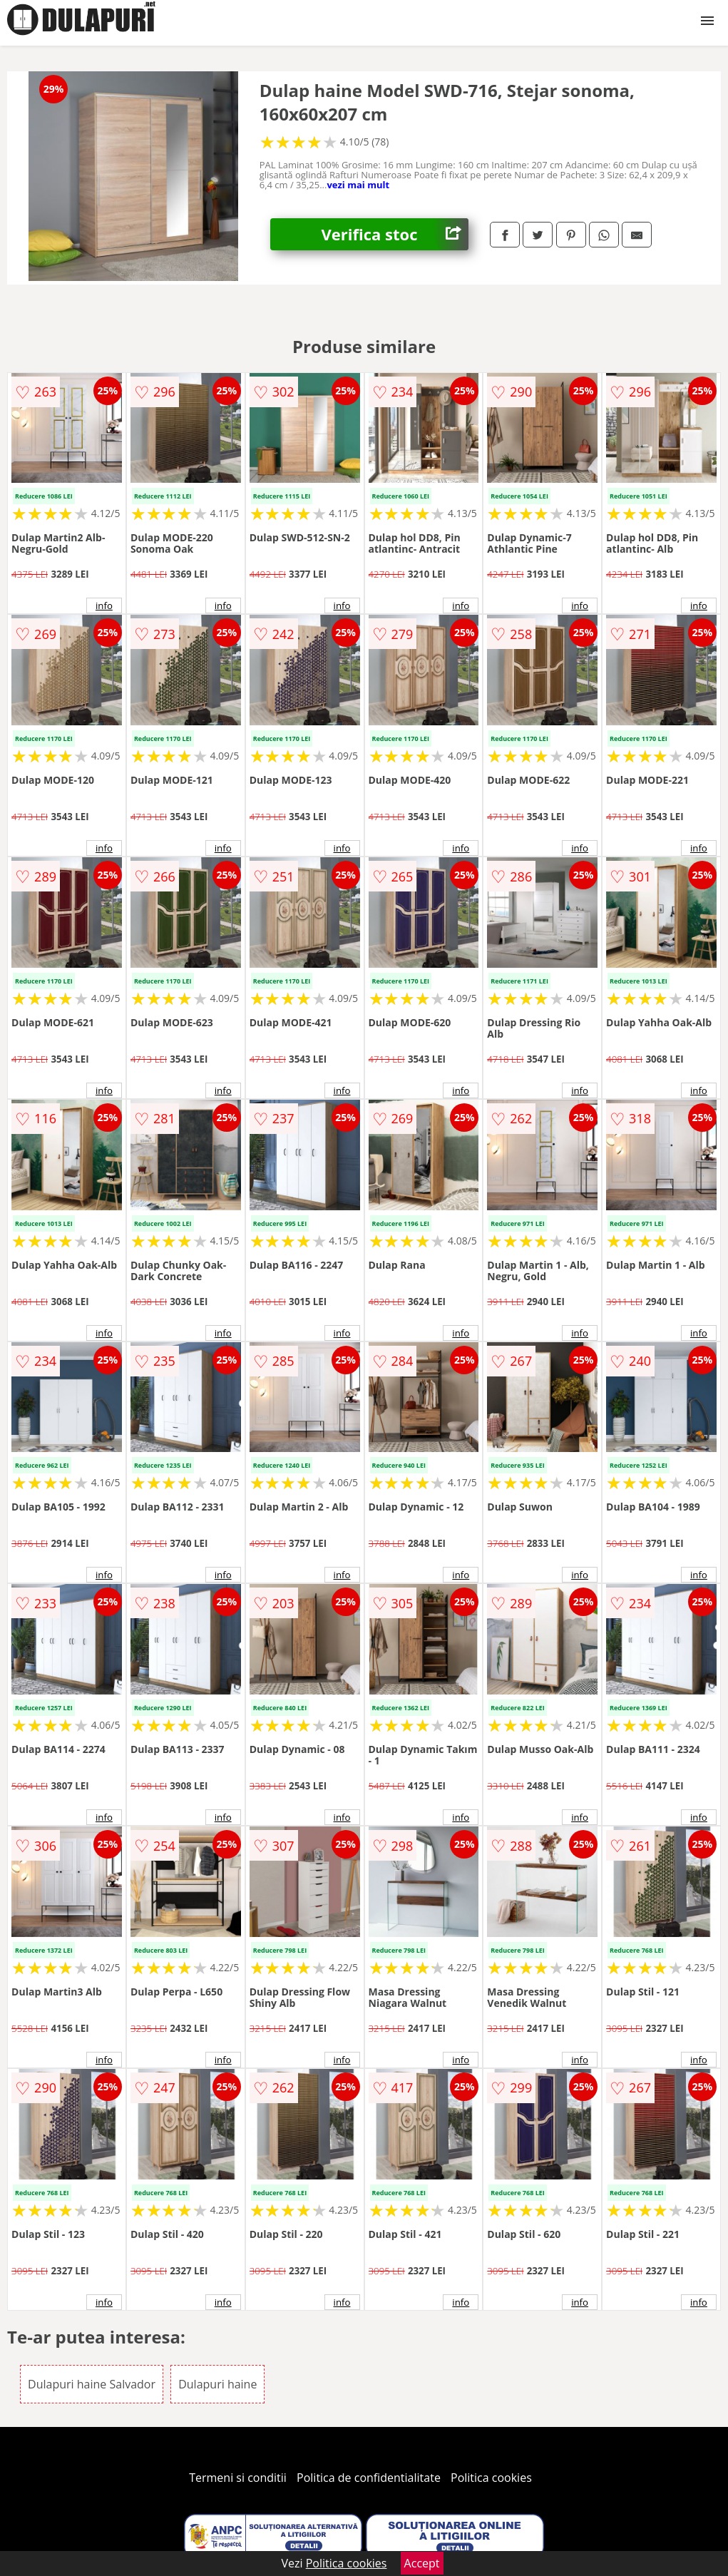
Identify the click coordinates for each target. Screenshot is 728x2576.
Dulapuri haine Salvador (91, 2384)
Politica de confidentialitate (369, 2477)
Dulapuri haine (217, 2384)
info (104, 605)
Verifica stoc (395, 234)
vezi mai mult (358, 184)
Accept (422, 2563)
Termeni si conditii (238, 2477)
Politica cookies (491, 2477)
